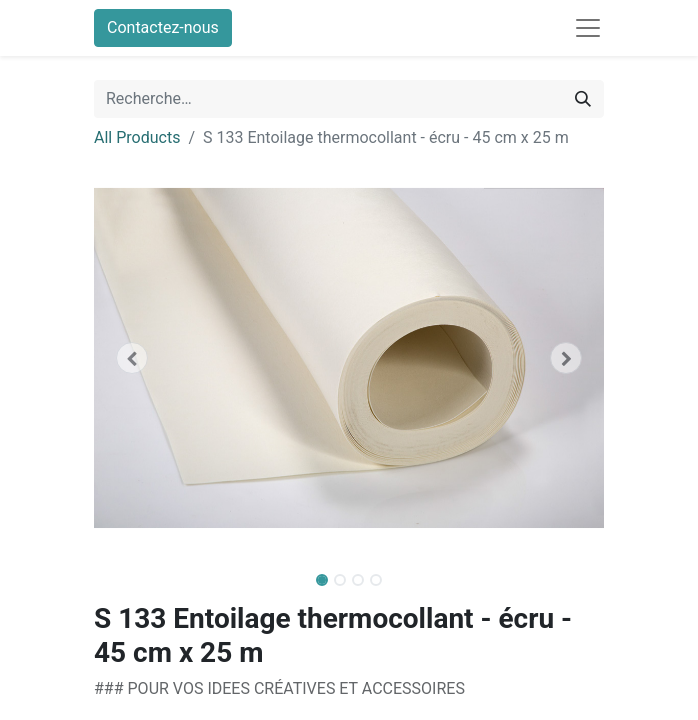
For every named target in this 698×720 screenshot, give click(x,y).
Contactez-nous (163, 27)
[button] (132, 358)
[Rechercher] (583, 99)
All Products (137, 137)
